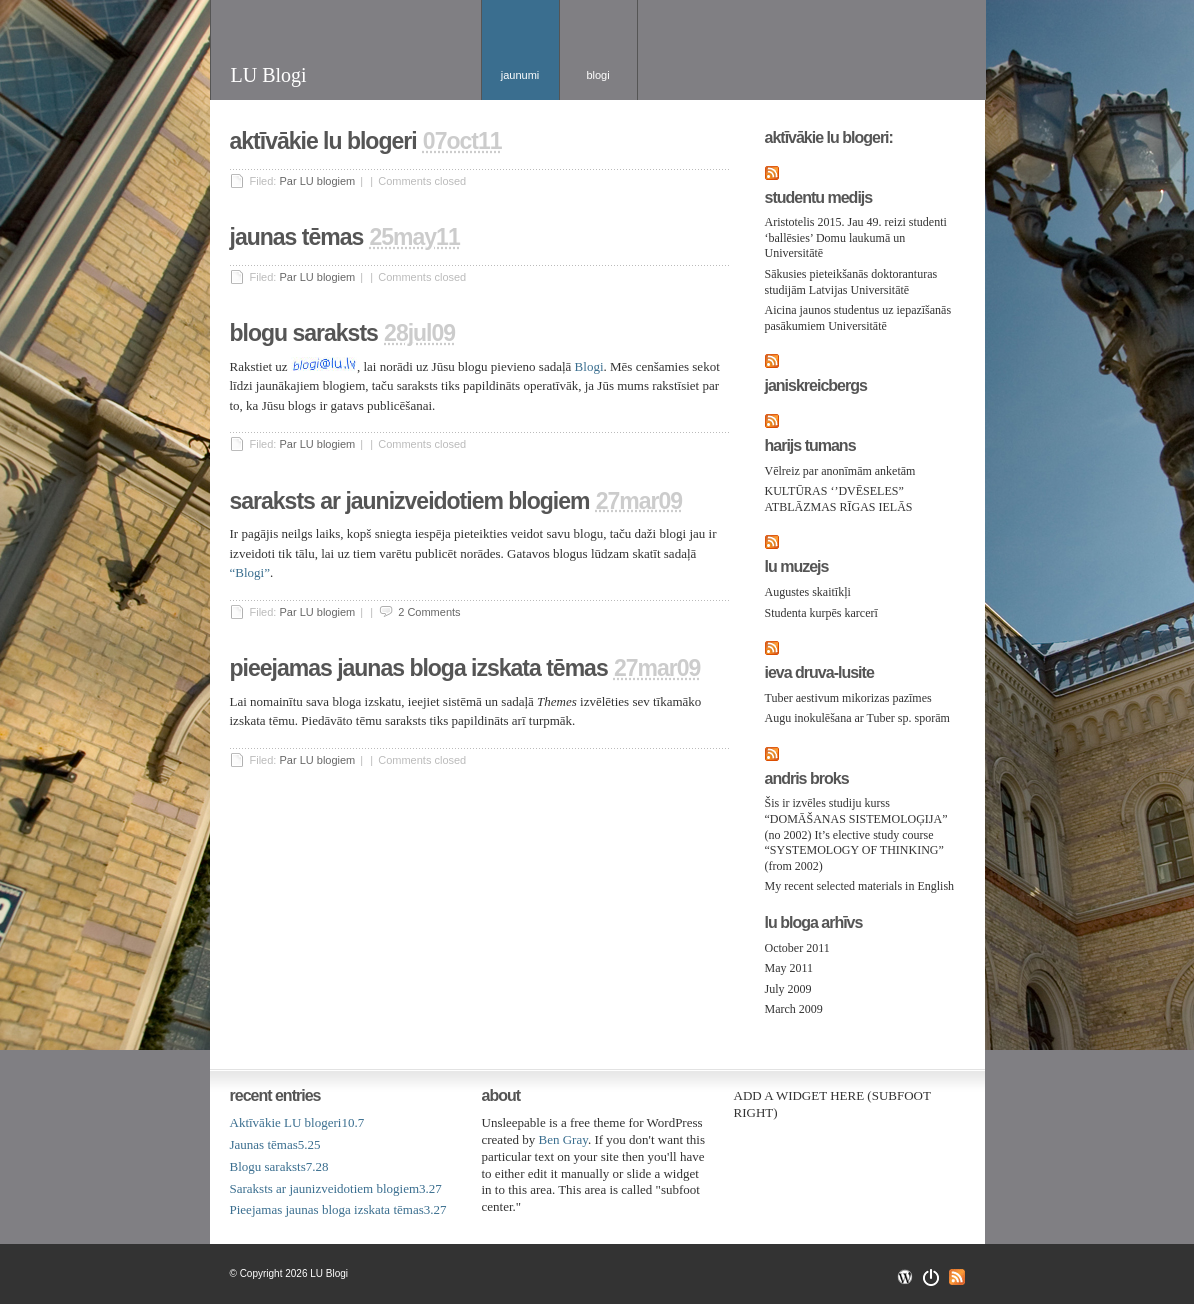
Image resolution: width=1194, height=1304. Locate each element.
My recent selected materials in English (860, 886)
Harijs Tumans (810, 446)
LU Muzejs (797, 567)
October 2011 (797, 948)
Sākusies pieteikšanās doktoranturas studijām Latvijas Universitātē (851, 282)
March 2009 (794, 1009)
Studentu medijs (819, 198)
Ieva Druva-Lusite (819, 673)
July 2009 (788, 989)
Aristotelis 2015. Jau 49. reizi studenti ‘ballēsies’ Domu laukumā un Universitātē (856, 237)
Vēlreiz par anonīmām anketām (840, 471)
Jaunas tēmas (297, 237)
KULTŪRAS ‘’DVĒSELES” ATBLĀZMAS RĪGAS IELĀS (839, 499)
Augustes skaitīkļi (808, 592)
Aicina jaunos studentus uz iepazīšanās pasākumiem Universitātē (858, 318)
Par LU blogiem (317, 181)
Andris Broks (807, 779)
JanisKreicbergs (816, 386)
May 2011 (789, 968)
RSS (957, 1277)
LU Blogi (269, 75)
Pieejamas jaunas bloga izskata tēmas (419, 668)
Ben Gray (563, 1139)
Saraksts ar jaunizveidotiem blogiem (410, 501)
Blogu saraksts (304, 333)
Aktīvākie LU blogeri (323, 141)
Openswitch (931, 1277)
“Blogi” (250, 572)
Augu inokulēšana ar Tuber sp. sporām (857, 718)
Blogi (597, 75)
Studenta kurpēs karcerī (821, 613)
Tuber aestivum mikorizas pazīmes (848, 698)
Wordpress (905, 1277)
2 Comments (429, 612)
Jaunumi (520, 75)
